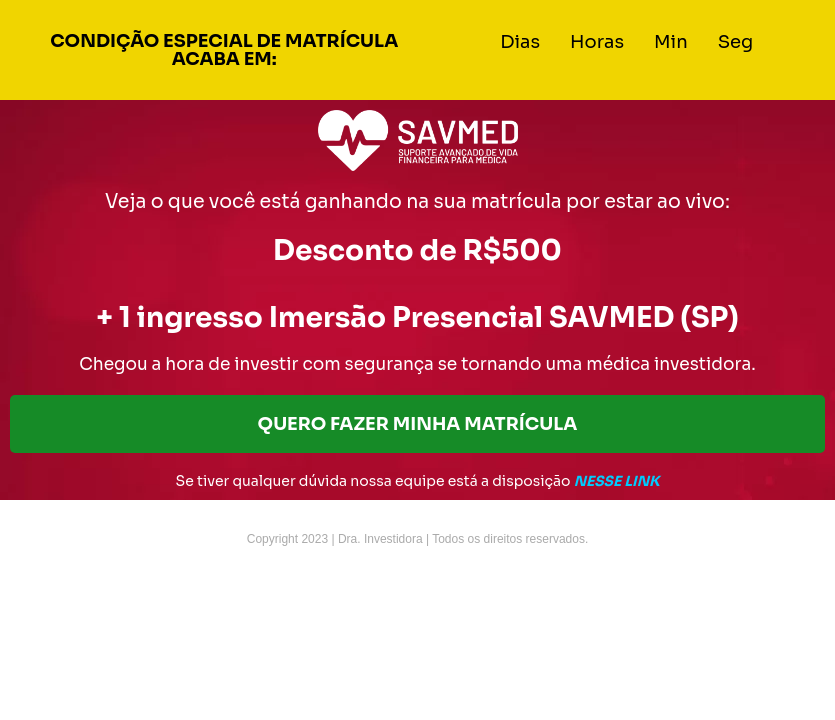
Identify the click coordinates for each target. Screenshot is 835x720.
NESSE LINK (617, 481)
